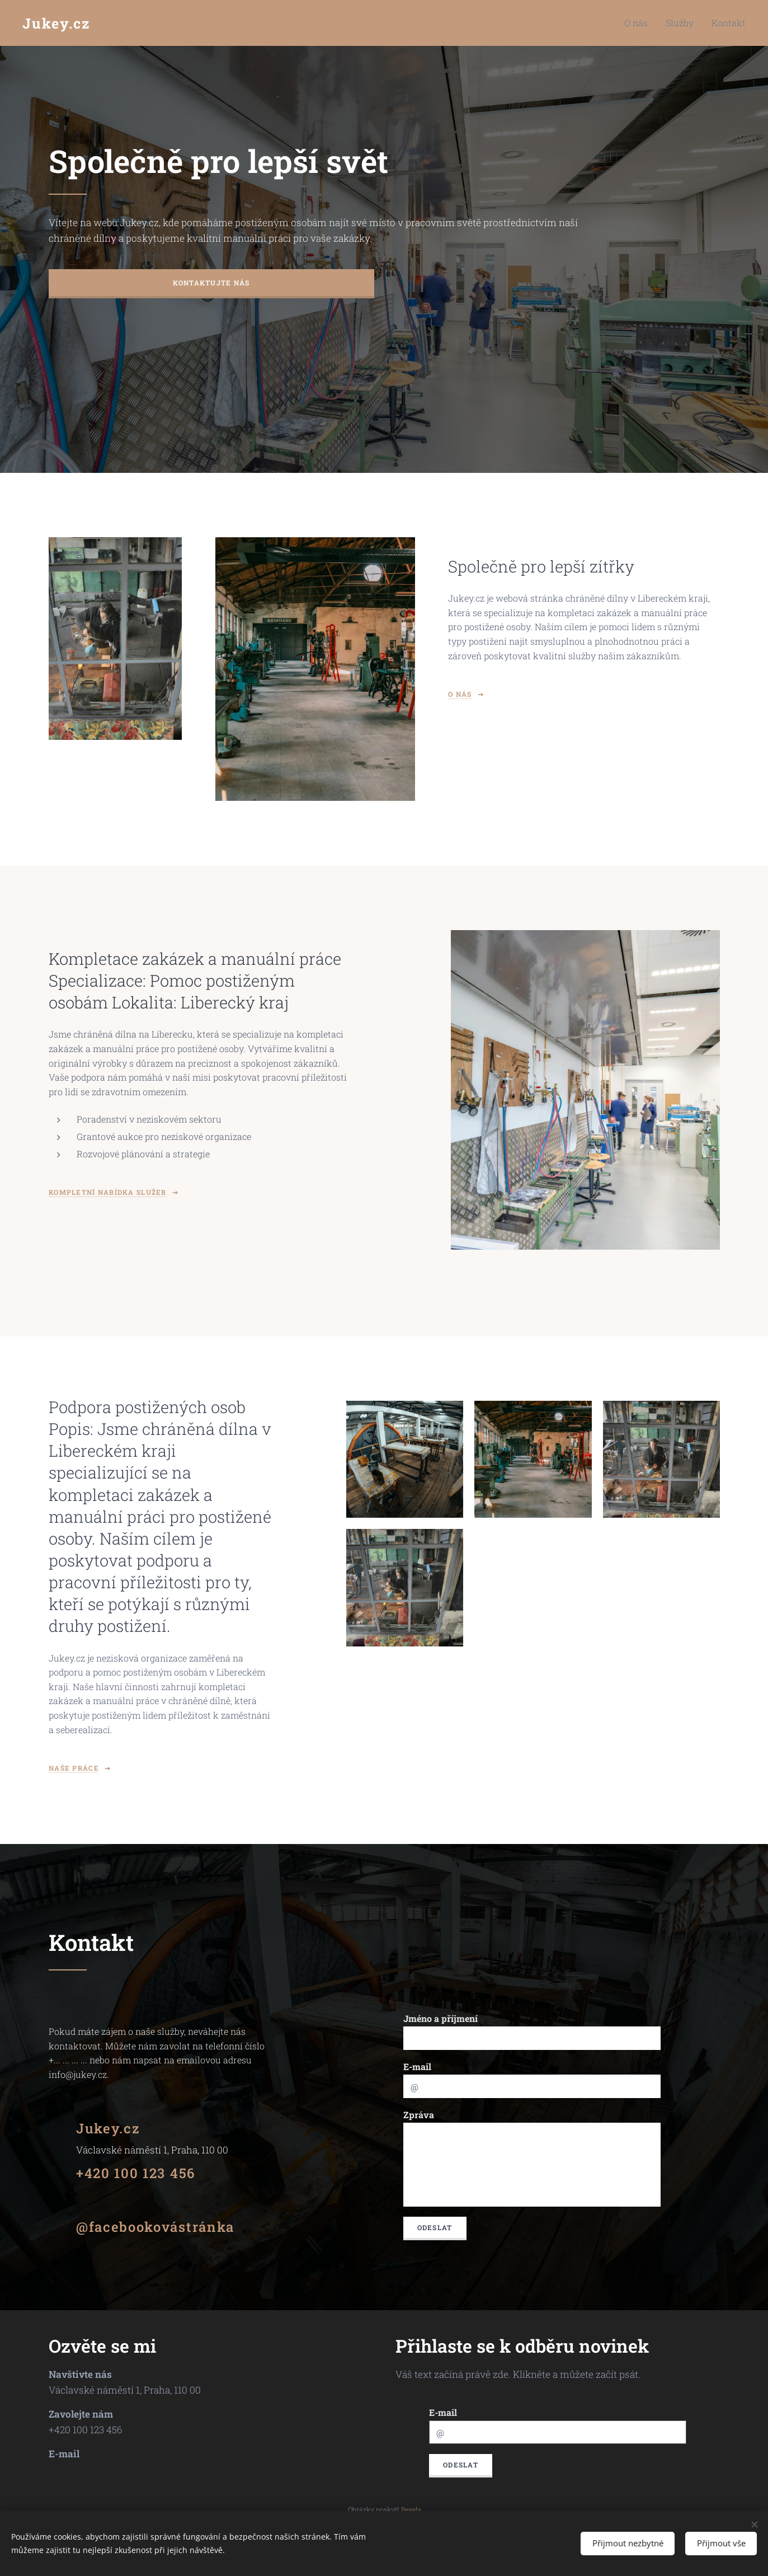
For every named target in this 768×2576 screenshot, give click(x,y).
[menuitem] (610, 23)
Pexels (411, 2509)
